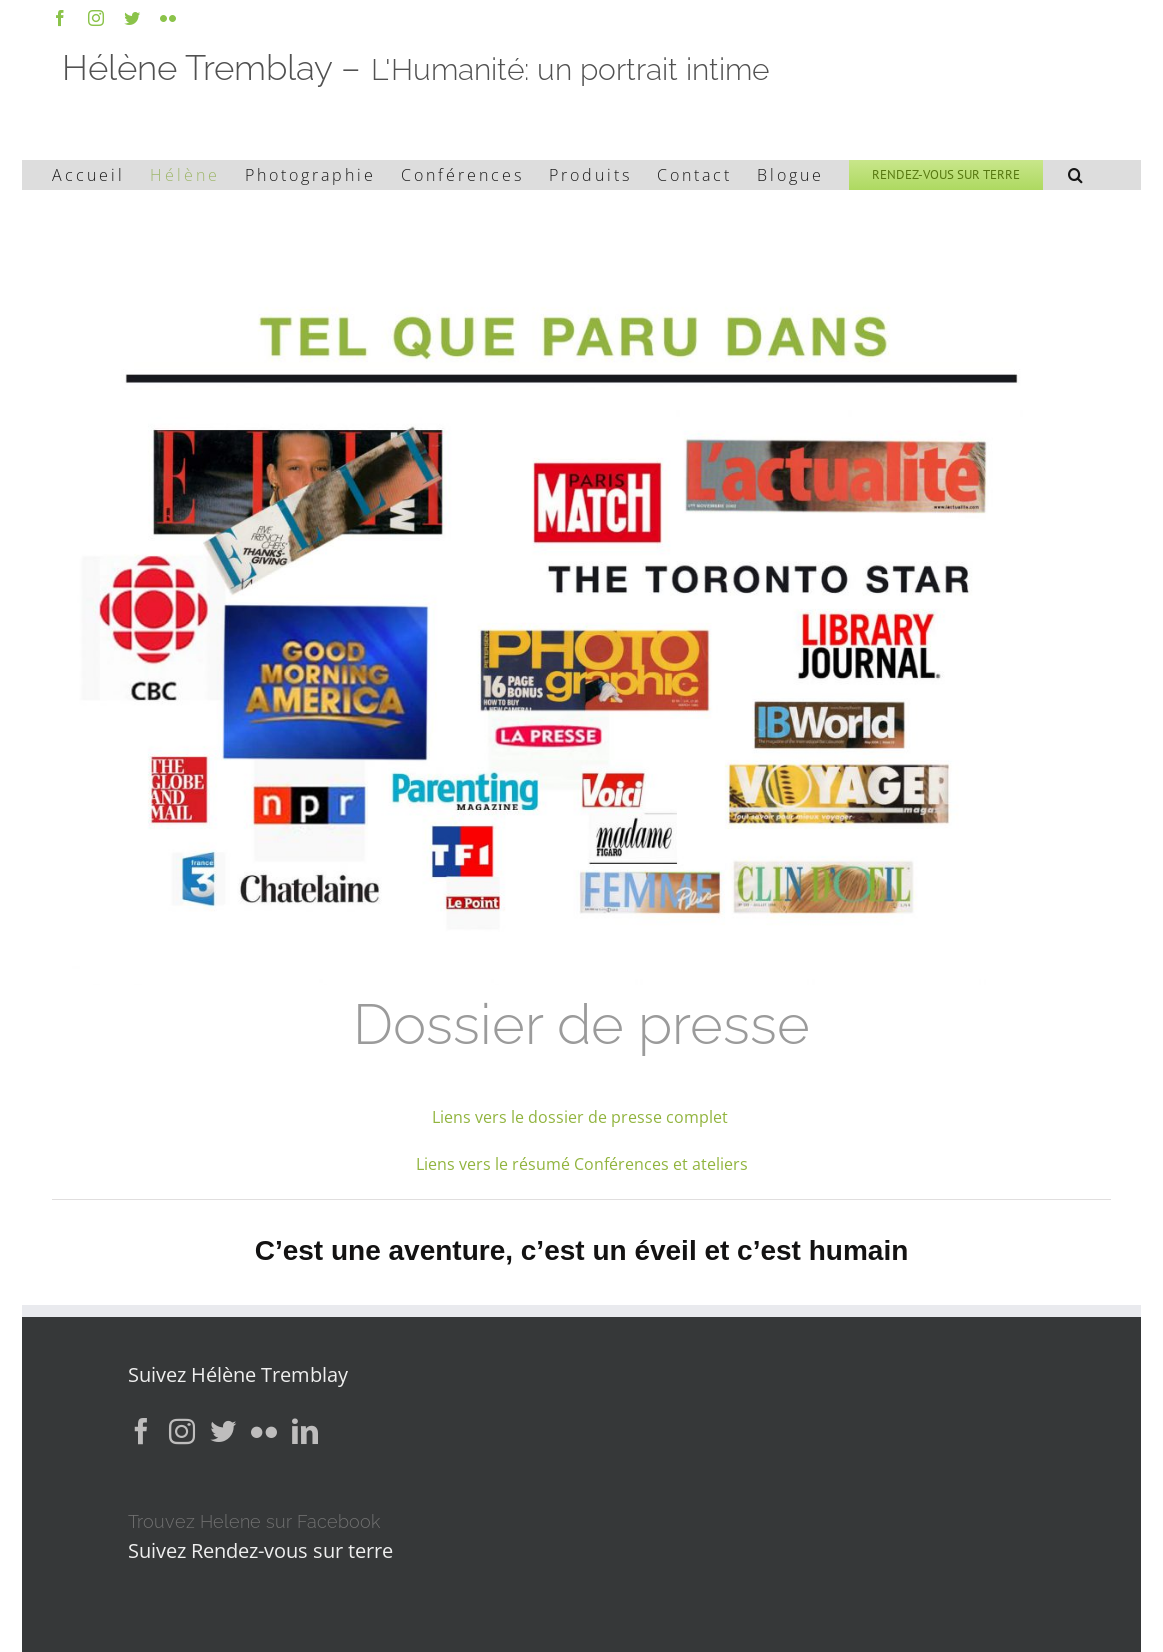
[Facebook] (141, 1431)
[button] (1077, 175)
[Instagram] (182, 1431)
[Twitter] (223, 1431)
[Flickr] (264, 1431)
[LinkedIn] (305, 1431)
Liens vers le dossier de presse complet (582, 1117)
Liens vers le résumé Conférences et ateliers (582, 1164)
